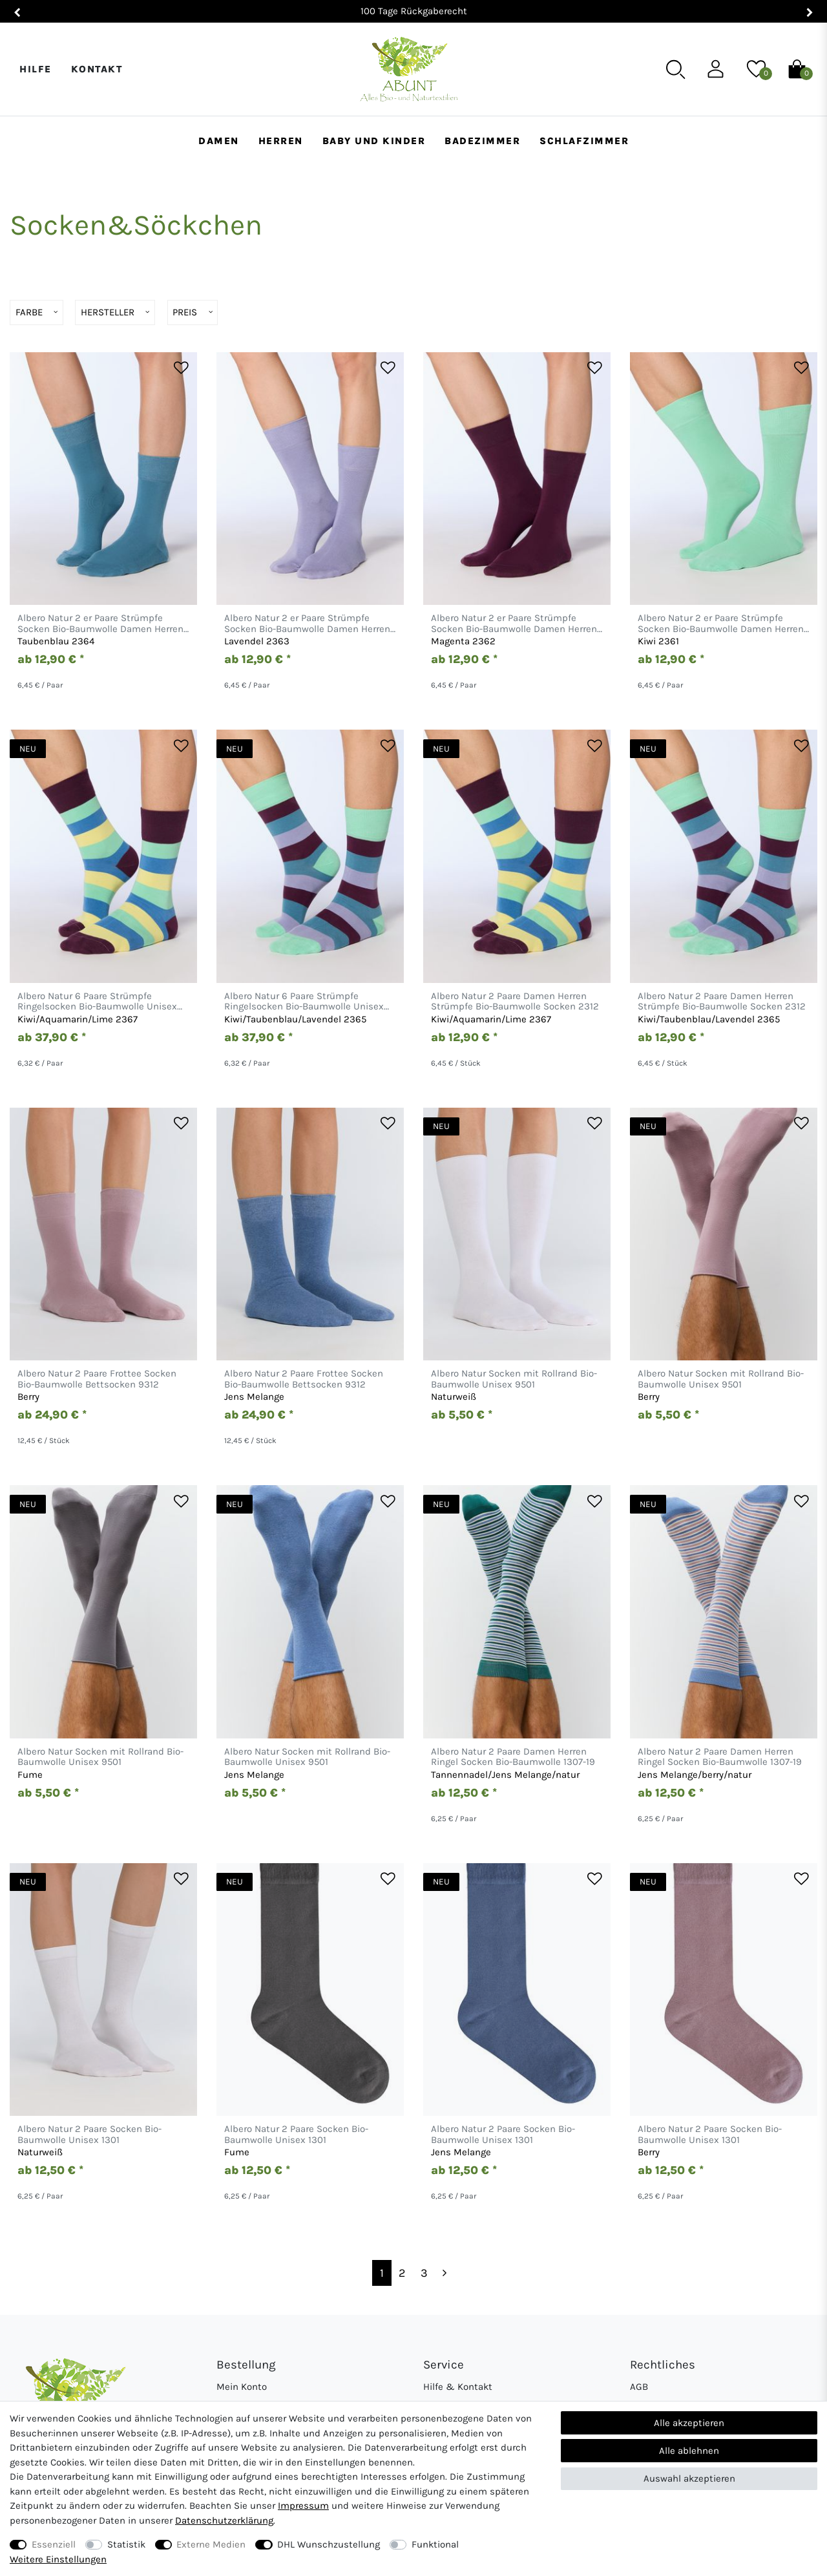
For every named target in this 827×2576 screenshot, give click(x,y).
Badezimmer (482, 141)
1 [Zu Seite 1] (382, 2273)
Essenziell (54, 2544)
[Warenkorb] (797, 68)
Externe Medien (211, 2544)
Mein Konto (241, 2386)
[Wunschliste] (756, 68)
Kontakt (97, 69)
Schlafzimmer (584, 141)
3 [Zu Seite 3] (424, 2273)
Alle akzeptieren (689, 2423)
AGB (639, 2386)
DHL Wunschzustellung (328, 2544)
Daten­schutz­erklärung (224, 2520)
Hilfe (35, 69)
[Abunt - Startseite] (408, 69)
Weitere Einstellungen (58, 2559)
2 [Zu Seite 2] (402, 2273)
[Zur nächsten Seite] (445, 2273)
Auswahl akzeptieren (689, 2478)
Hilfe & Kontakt (457, 2386)
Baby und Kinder (374, 141)
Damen (218, 141)
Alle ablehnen (689, 2450)
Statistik (126, 2544)
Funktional (435, 2544)
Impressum (303, 2505)
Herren (280, 141)
